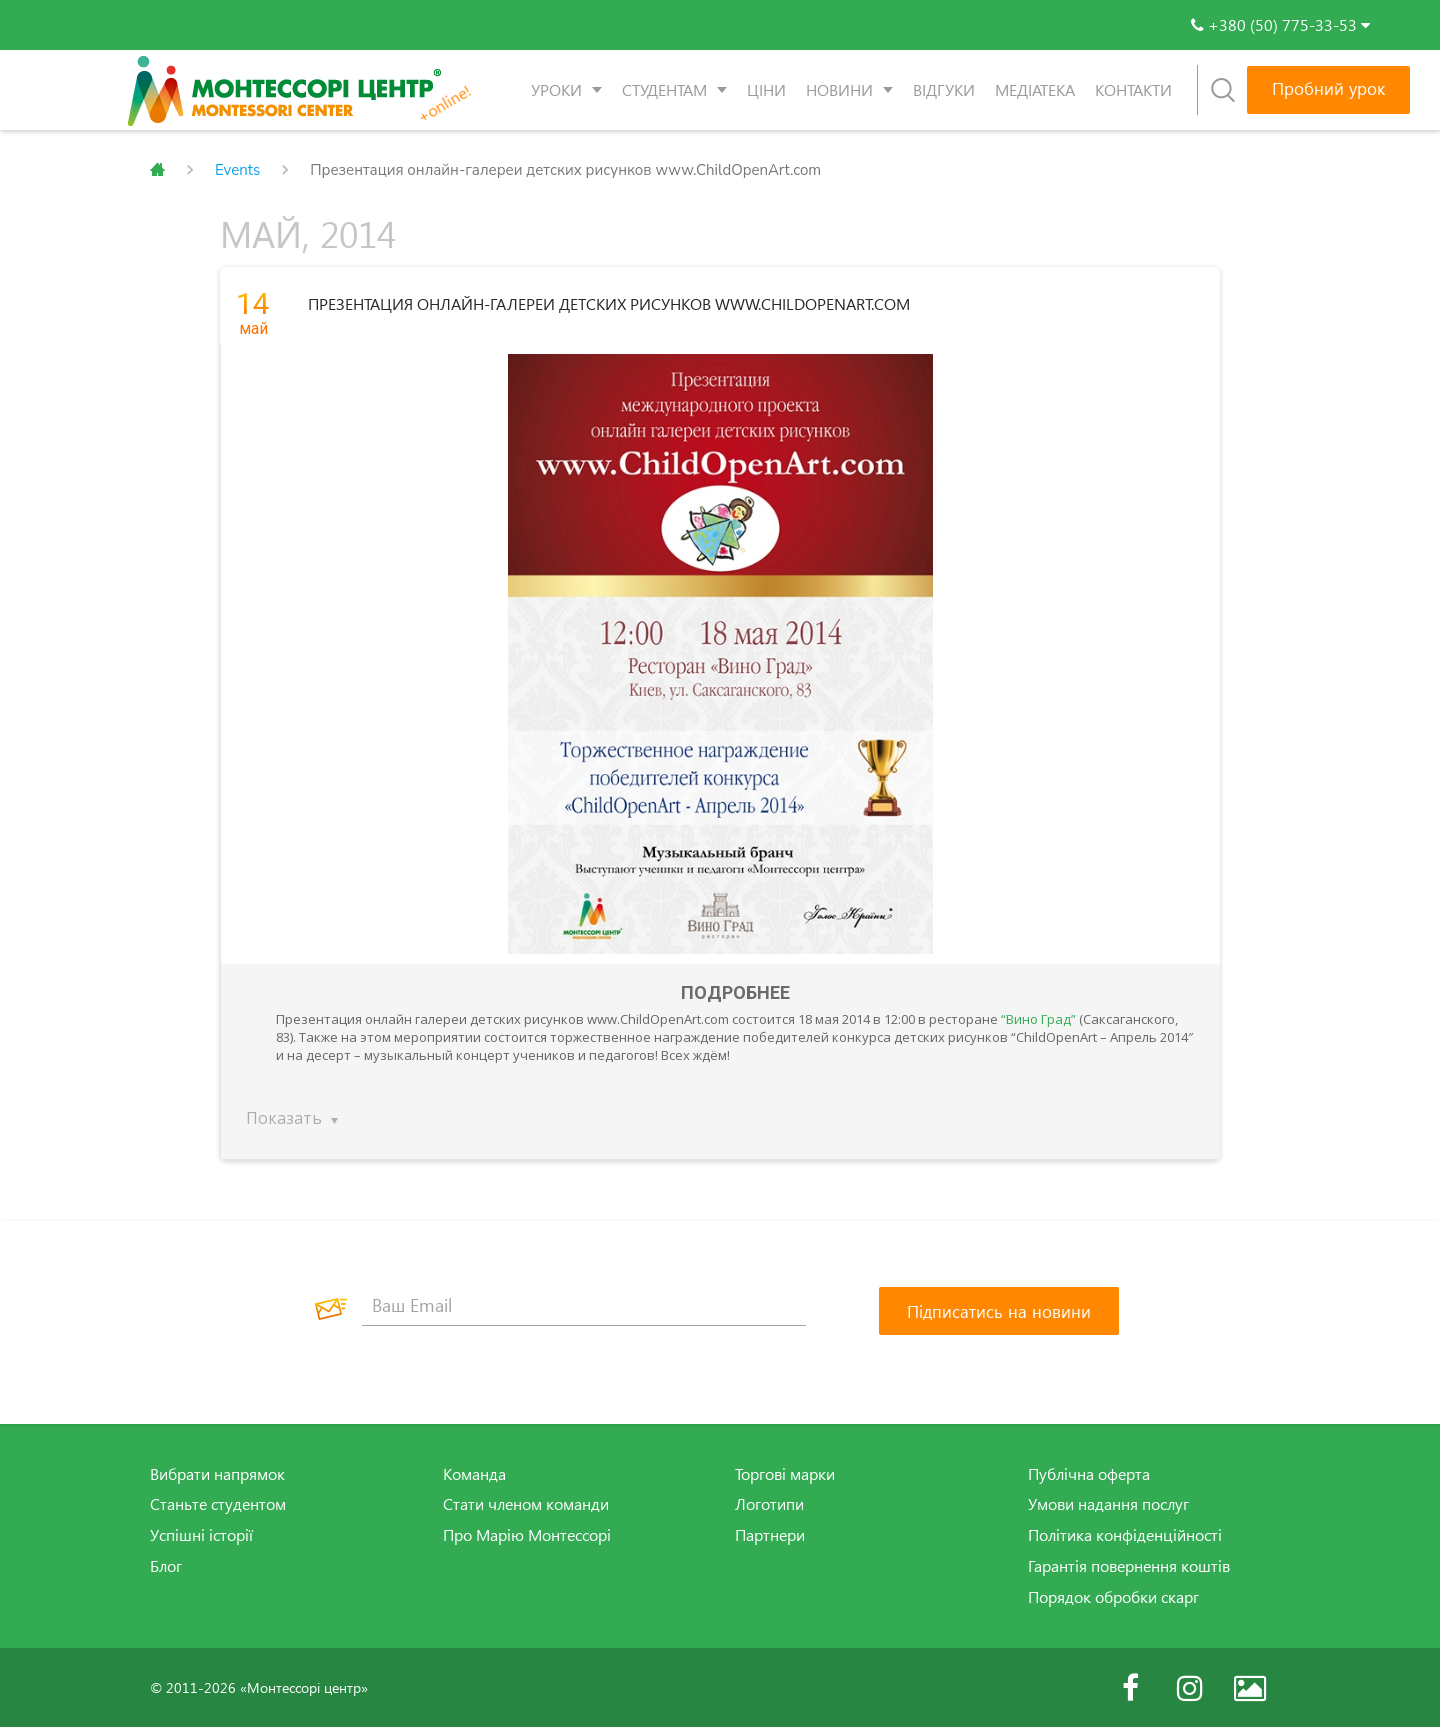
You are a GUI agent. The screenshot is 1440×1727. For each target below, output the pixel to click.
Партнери (770, 1535)
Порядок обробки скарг (1113, 1596)
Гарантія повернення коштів (1129, 1566)
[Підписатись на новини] (999, 1310)
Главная (157, 170)
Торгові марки (785, 1473)
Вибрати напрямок (217, 1473)
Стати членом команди (526, 1504)
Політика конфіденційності (1125, 1535)
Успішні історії (201, 1535)
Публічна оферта (1089, 1473)
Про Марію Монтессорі (527, 1535)
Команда (474, 1473)
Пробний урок (1328, 88)
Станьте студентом (218, 1504)
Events (237, 170)
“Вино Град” (1038, 1018)
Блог (166, 1566)
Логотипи (769, 1504)
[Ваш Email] (584, 1305)
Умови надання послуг (1108, 1504)
